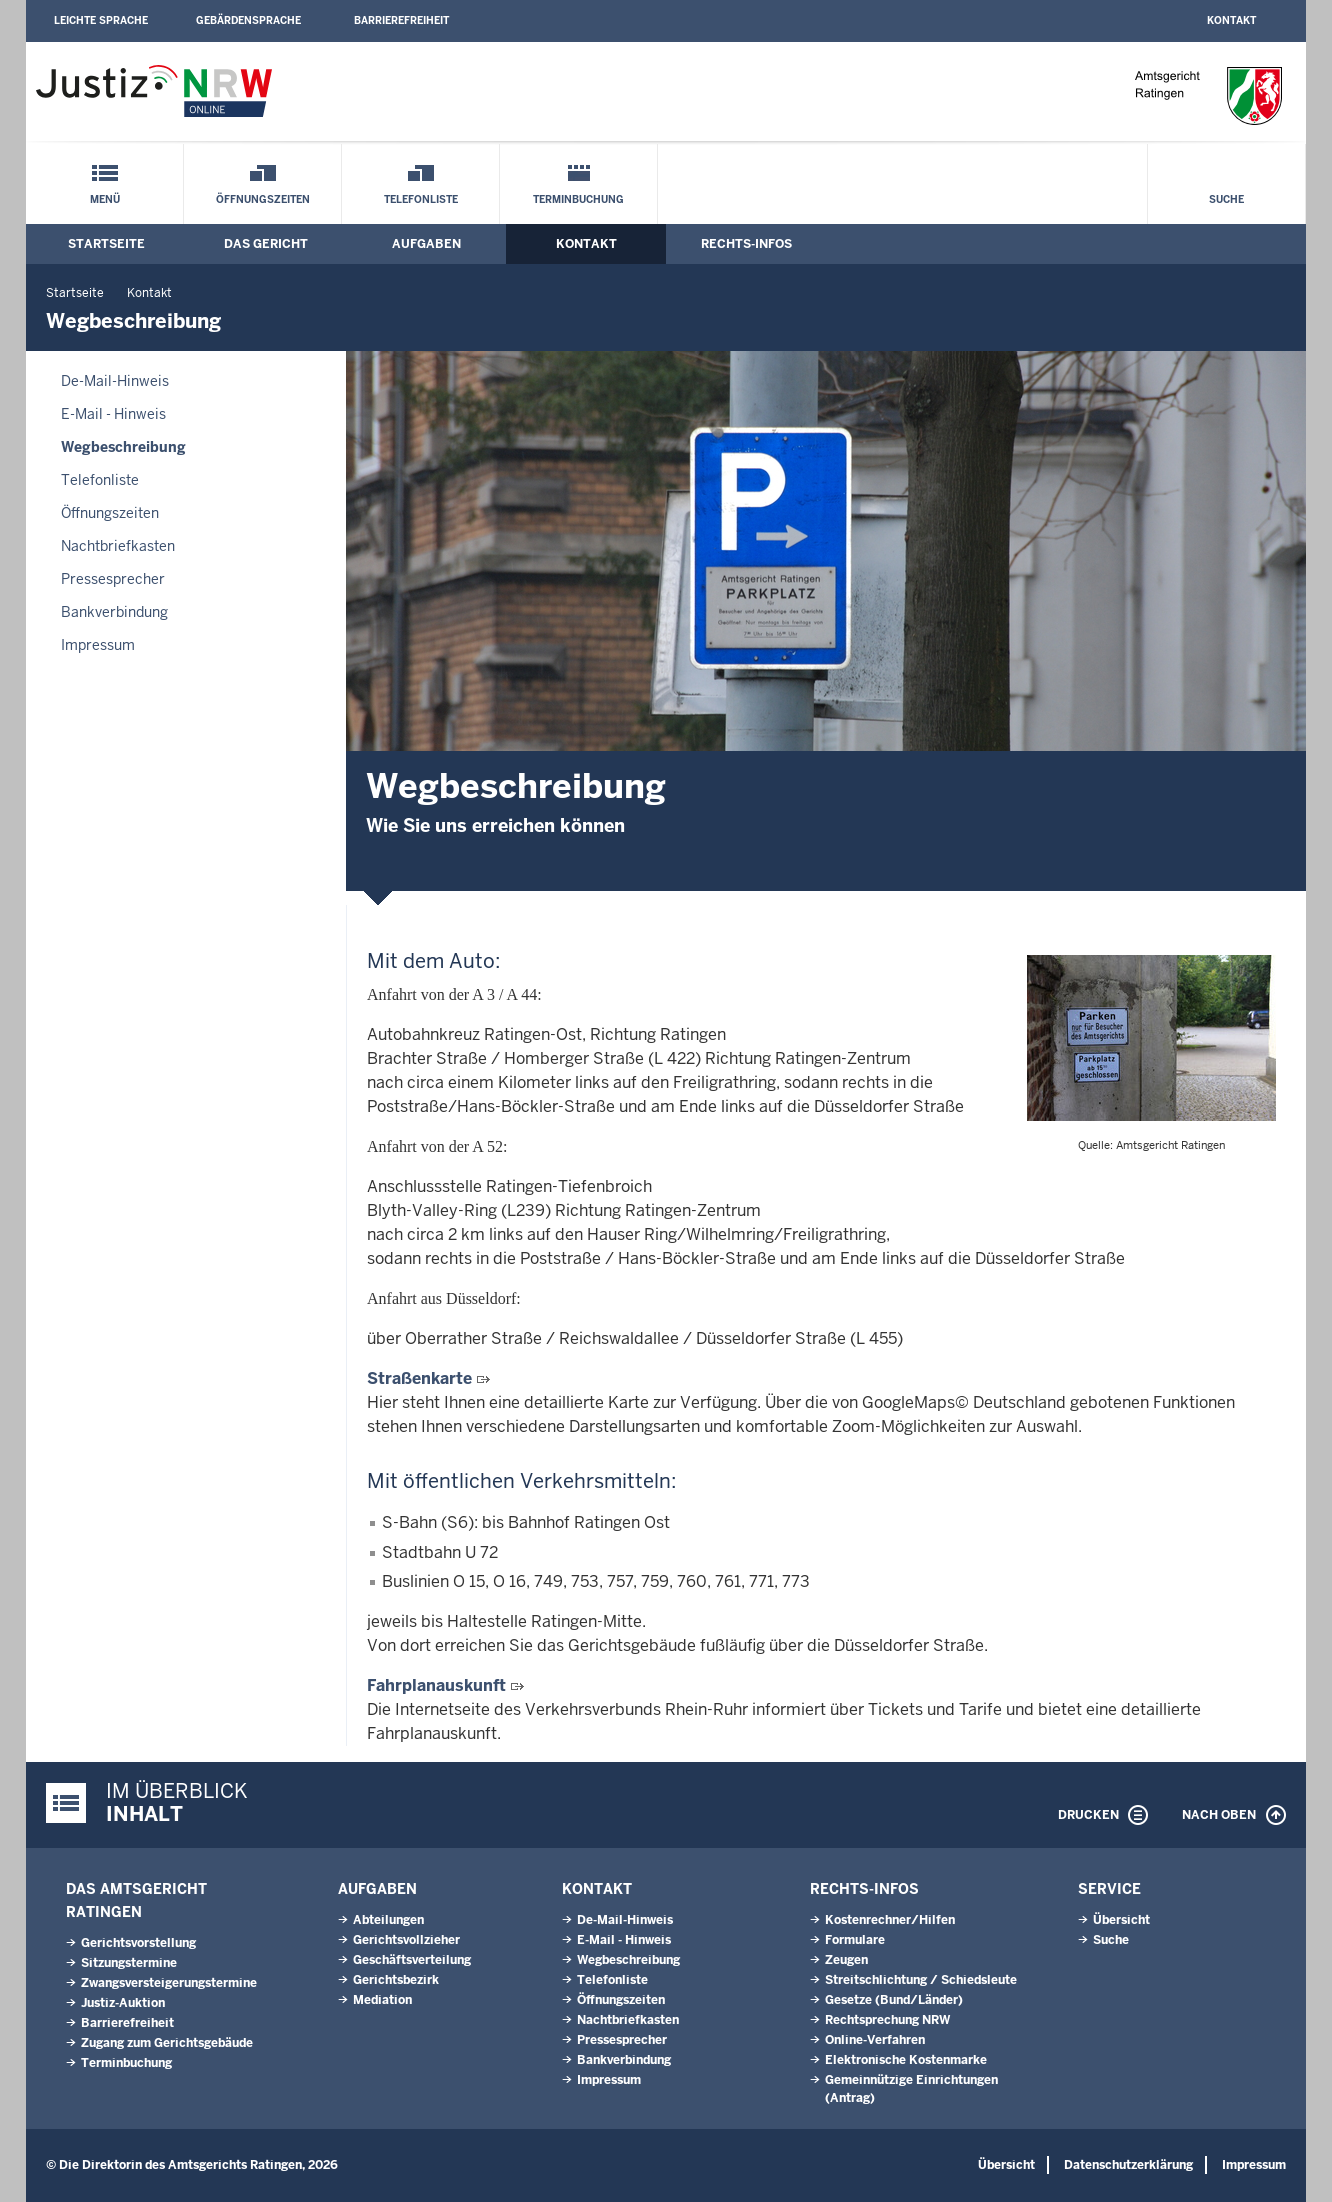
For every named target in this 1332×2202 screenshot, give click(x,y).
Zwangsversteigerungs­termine (169, 1983)
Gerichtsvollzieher (406, 1940)
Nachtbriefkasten (118, 546)
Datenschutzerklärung (1128, 2165)
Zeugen (846, 1960)
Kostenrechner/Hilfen (890, 1920)
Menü (105, 199)
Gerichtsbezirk (396, 1980)
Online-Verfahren (875, 2040)
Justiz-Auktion (123, 2003)
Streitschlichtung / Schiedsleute (921, 1980)
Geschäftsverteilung (412, 1960)
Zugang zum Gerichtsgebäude (167, 2043)
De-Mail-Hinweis (115, 381)
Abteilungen (388, 1920)
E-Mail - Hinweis (113, 414)
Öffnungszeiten (263, 199)
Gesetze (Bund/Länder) (894, 2000)
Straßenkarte (419, 1378)
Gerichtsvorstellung (138, 1943)
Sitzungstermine (129, 1963)
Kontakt (1231, 20)
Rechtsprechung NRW (887, 2020)
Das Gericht (266, 244)
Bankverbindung (114, 612)
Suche (1226, 199)
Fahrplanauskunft (436, 1685)
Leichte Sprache (101, 20)
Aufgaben (426, 244)
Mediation (382, 2000)
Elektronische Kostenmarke (906, 2060)
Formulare (855, 1940)
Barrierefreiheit (401, 20)
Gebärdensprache (248, 20)
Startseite (106, 244)
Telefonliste (421, 199)
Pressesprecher (113, 579)
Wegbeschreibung (123, 447)
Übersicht (1121, 1920)
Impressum (98, 645)
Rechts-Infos (746, 244)
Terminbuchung (578, 199)
